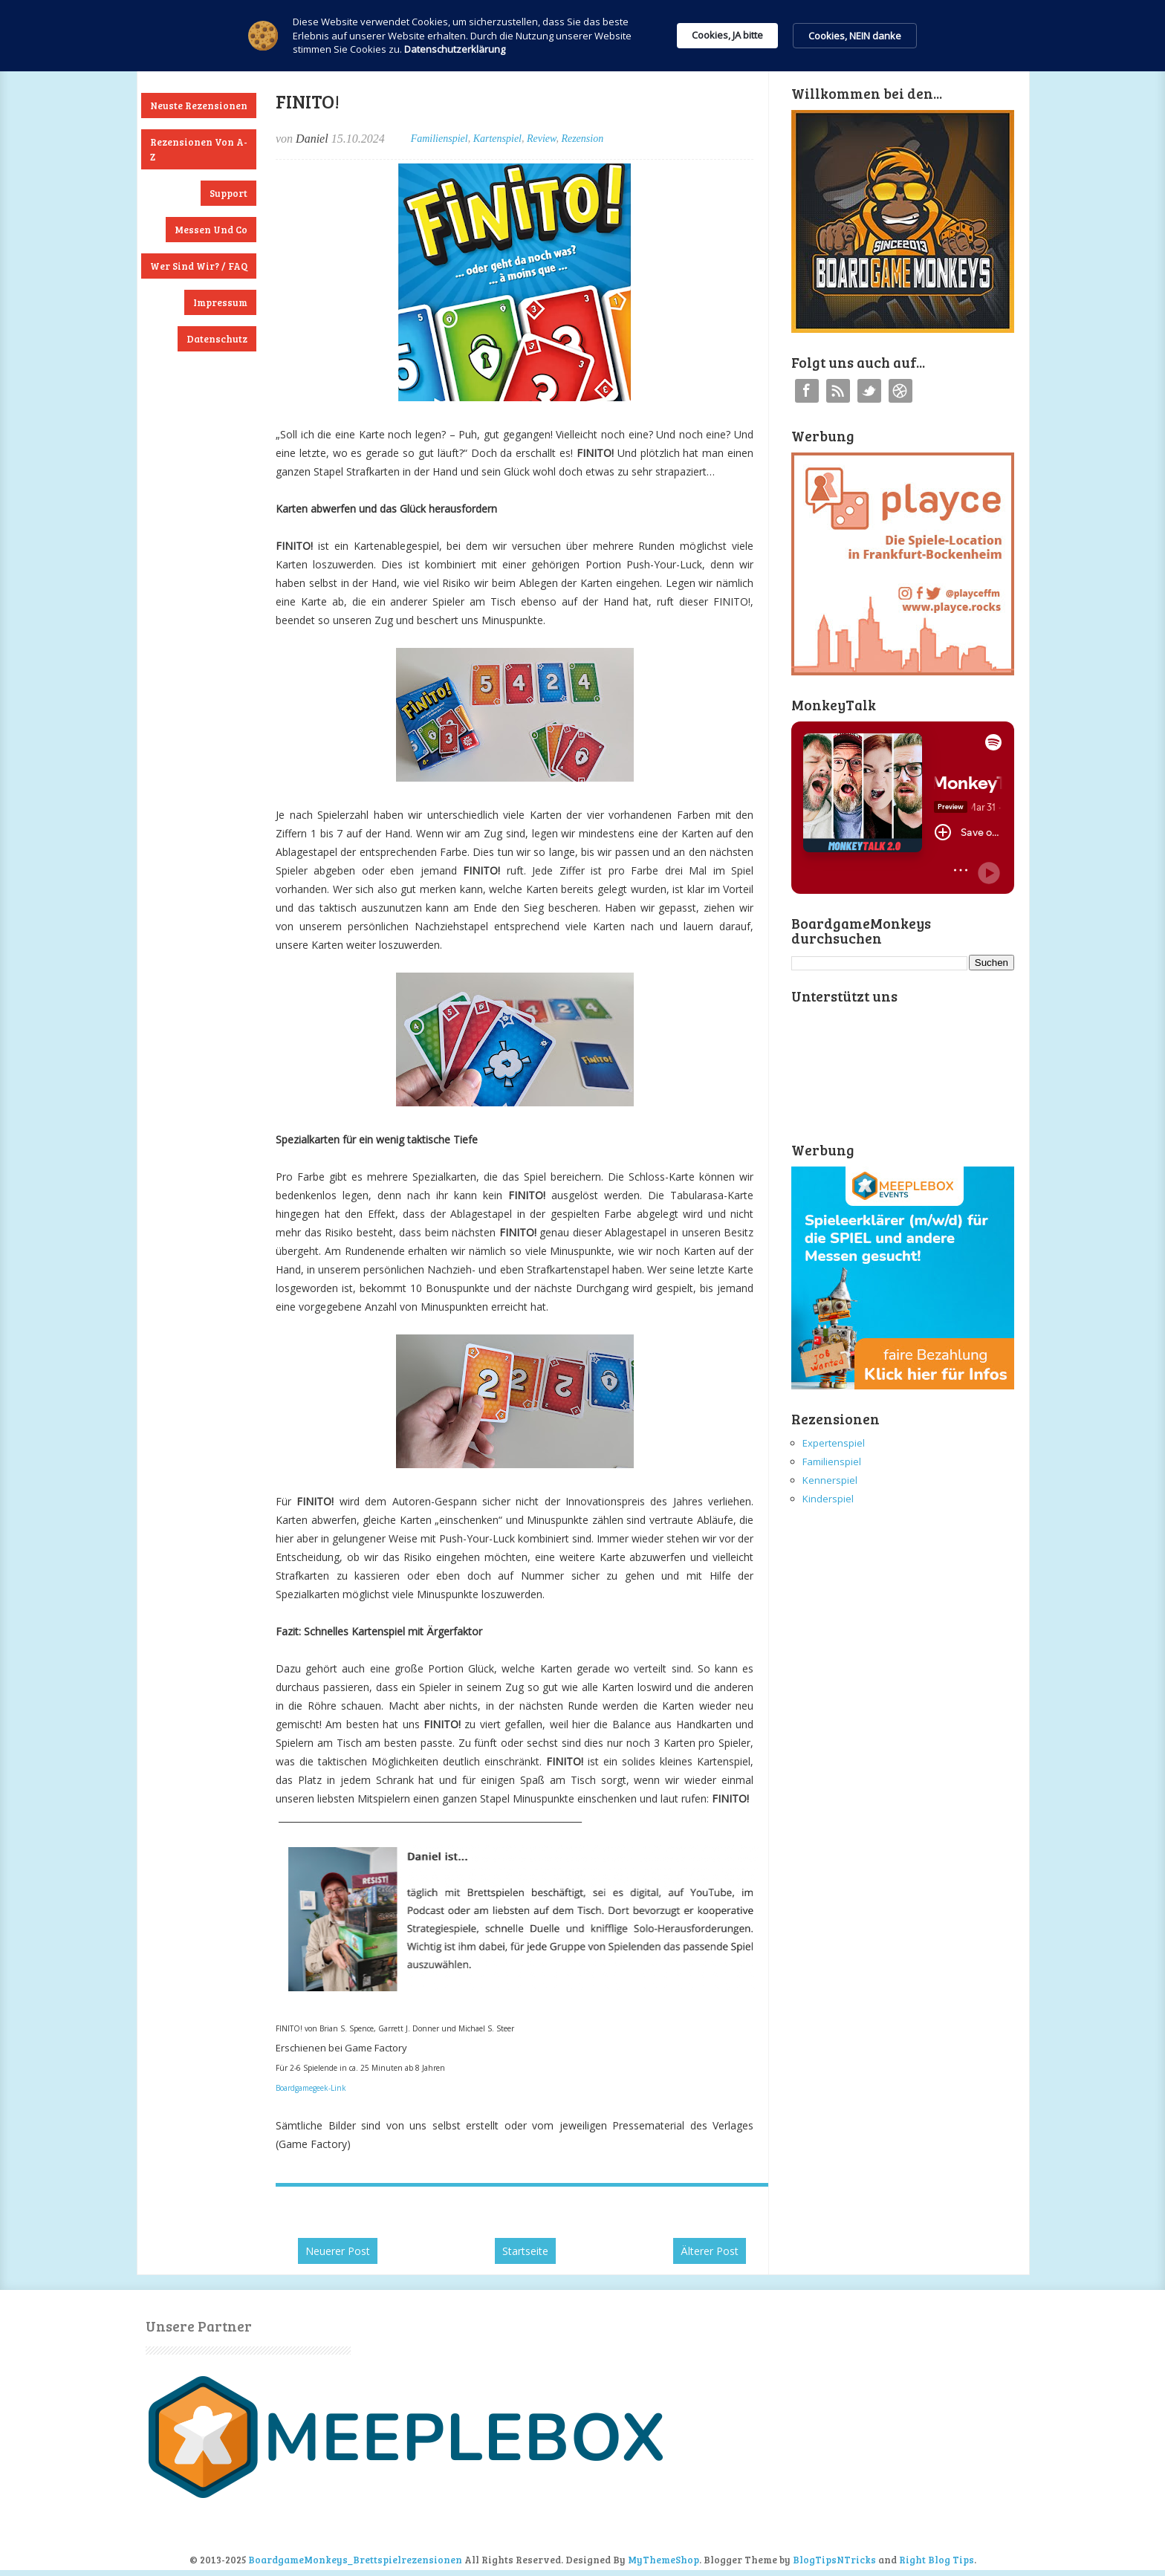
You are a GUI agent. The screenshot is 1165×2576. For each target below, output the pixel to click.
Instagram (900, 391)
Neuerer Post (337, 2251)
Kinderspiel (828, 1498)
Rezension (582, 138)
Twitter (869, 391)
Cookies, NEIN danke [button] (854, 35)
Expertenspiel (833, 1443)
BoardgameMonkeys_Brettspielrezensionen (355, 2559)
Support (228, 193)
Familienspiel (439, 138)
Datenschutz (216, 338)
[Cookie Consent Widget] (582, 35)
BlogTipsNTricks (834, 2559)
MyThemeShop (663, 2559)
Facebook (807, 391)
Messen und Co (211, 229)
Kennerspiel (829, 1480)
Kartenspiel (497, 138)
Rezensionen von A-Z (198, 149)
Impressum (220, 302)
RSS (838, 391)
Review (541, 138)
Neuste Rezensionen (198, 105)
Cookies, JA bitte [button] (727, 35)
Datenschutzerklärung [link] (454, 49)
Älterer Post (710, 2251)
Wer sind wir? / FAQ (198, 266)
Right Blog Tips (936, 2559)
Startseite (525, 2251)
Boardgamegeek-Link (311, 2088)
